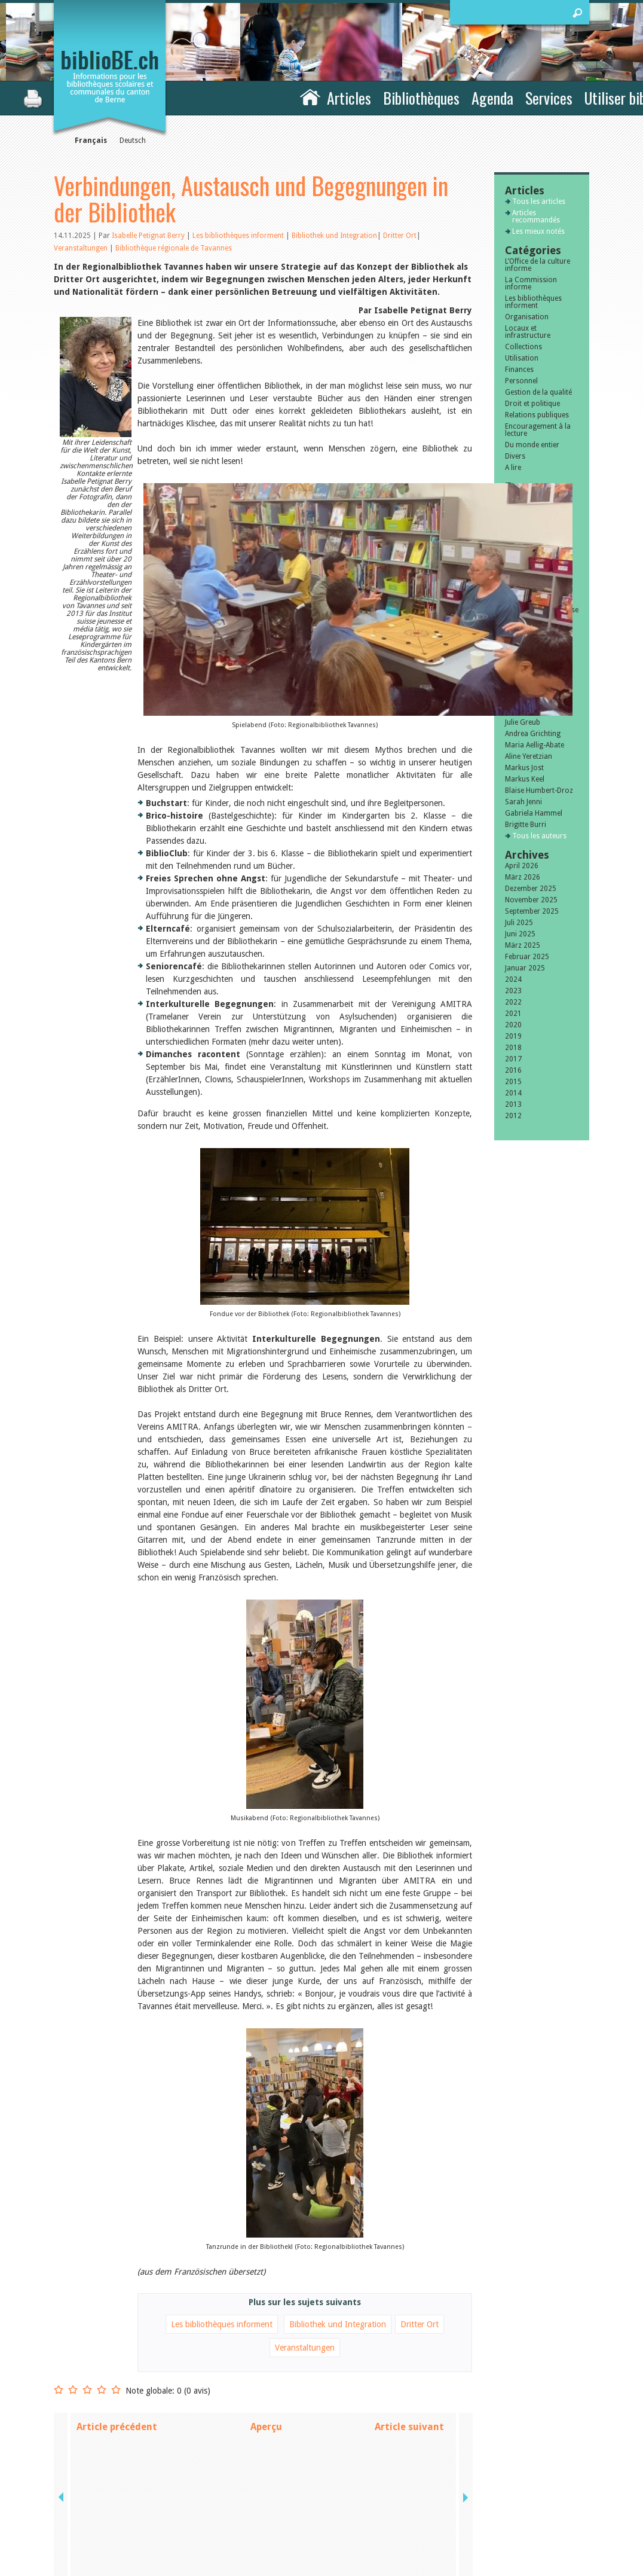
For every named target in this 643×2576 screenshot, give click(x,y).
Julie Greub (522, 722)
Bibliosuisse (524, 561)
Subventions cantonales (525, 576)
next (464, 2323)
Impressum (459, 2498)
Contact (453, 2485)
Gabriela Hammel (533, 813)
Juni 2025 (520, 934)
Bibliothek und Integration (334, 235)
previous (62, 2323)
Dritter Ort (400, 235)
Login (449, 2523)
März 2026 (522, 877)
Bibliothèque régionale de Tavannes (173, 248)
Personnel (521, 380)
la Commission (104, 2498)
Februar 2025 (527, 956)
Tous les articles (538, 201)
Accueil (310, 96)
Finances (519, 369)
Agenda (492, 97)
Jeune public (524, 538)
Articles (349, 97)
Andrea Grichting (533, 733)
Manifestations (529, 497)
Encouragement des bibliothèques (537, 625)
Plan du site (460, 2511)
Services (548, 97)
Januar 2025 (525, 968)
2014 (513, 1093)
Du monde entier (532, 444)
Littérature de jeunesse (541, 610)
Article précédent (116, 2323)
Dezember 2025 (530, 888)
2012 (513, 1115)
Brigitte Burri (525, 824)
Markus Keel (524, 779)
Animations (524, 527)
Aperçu (266, 2323)
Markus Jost (524, 767)
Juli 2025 (519, 922)
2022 (513, 1002)
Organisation (527, 317)
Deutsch (133, 140)
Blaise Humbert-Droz (539, 790)
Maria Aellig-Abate (534, 745)
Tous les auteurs (539, 836)
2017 (513, 1059)
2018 (513, 1047)
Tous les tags (534, 669)
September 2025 (532, 911)
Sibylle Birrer (525, 699)
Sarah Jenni (523, 801)
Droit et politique (532, 403)
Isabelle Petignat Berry (148, 235)
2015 (513, 1081)
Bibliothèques (421, 97)
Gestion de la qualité (538, 392)
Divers (515, 456)
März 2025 (522, 945)
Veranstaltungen (81, 248)
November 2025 (531, 900)
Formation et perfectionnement (534, 512)
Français (91, 140)
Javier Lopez (524, 711)
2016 (513, 1070)
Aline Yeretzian (528, 756)
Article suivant (409, 2323)
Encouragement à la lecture (538, 430)
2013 (513, 1104)
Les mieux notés (538, 231)
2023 (513, 990)
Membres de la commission (529, 643)
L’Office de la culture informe (537, 265)
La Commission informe (531, 283)
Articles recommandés (536, 216)
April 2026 (521, 865)
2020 (513, 1024)
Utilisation (521, 358)
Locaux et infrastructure (527, 332)
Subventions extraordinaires (530, 595)
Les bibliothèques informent (239, 235)
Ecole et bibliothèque (538, 550)
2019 (513, 1036)
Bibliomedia (524, 658)
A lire (513, 467)
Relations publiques (537, 415)
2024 (513, 979)
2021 (513, 1013)
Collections (523, 346)
